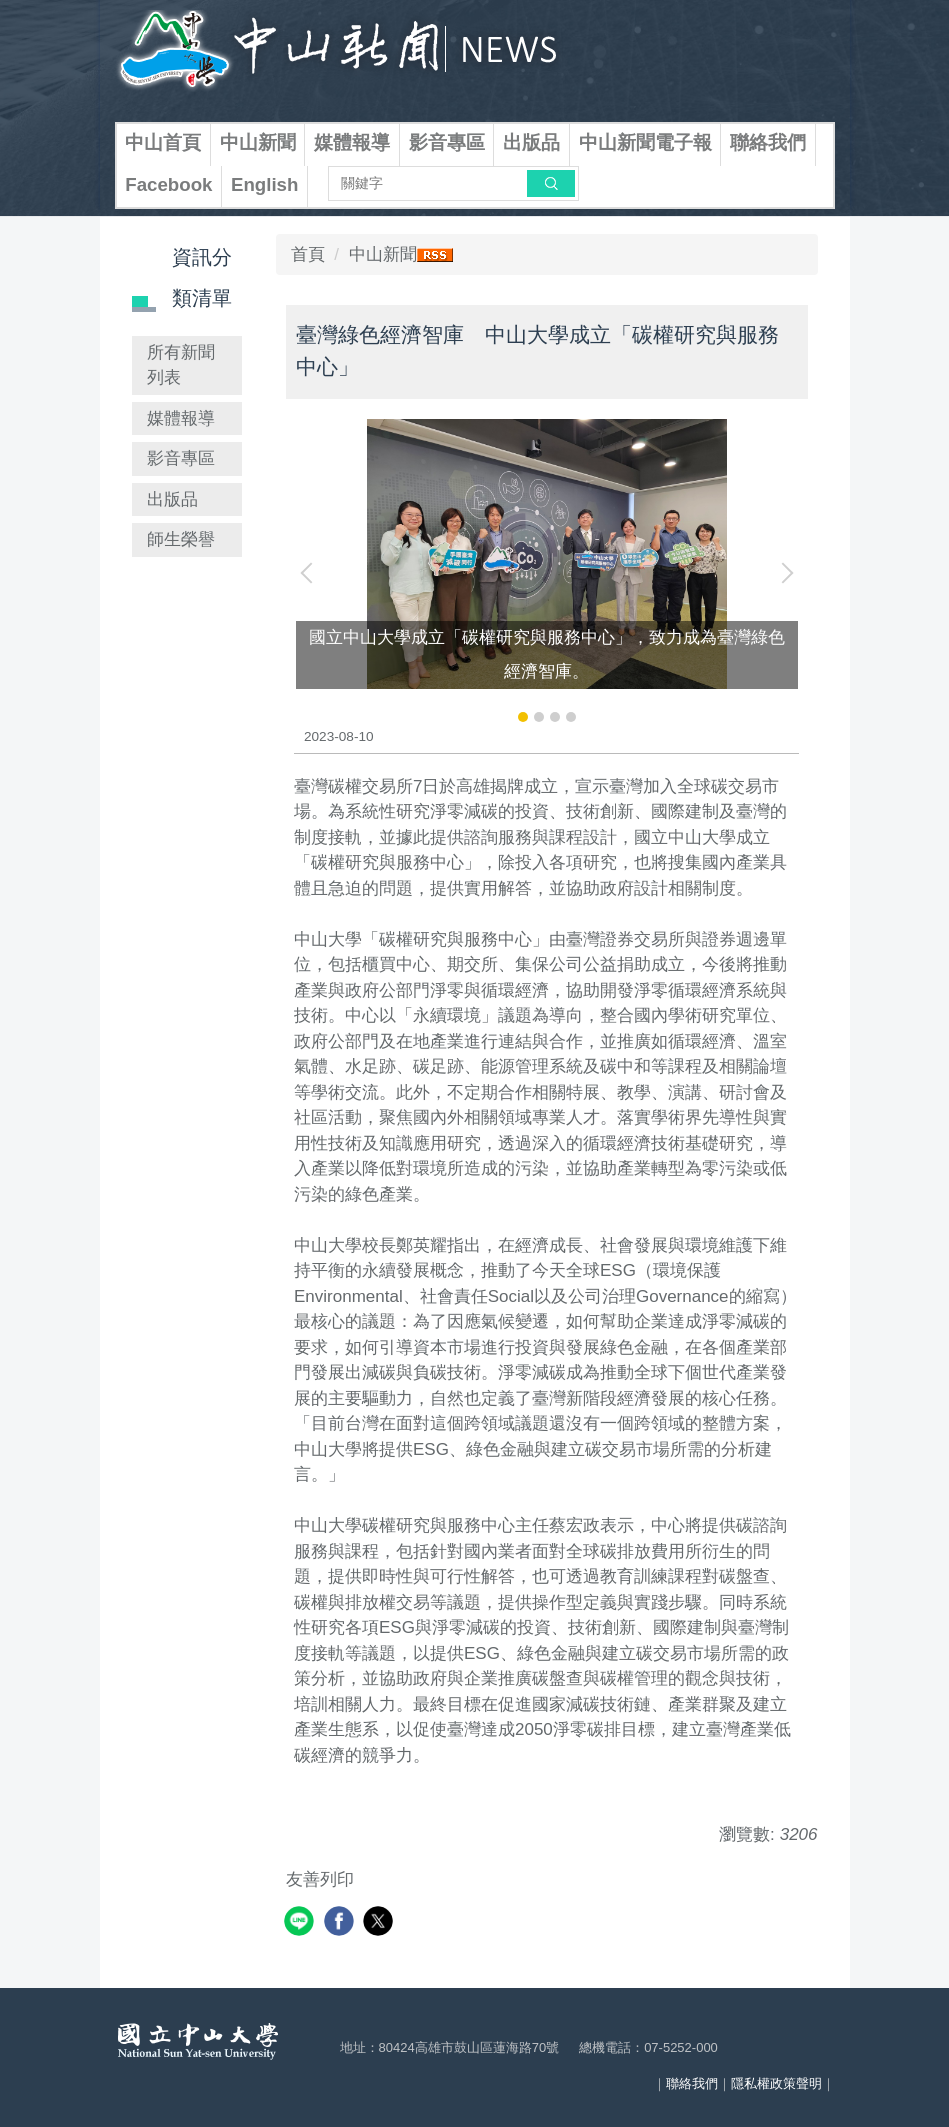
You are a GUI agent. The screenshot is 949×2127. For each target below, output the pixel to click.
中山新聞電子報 (645, 142)
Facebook (168, 184)
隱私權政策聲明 (776, 2083)
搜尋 (551, 183)
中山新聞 (258, 142)
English (265, 184)
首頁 (308, 254)
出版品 (531, 142)
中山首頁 (163, 142)
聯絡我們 (768, 142)
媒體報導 (352, 142)
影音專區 (447, 142)
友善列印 (320, 1879)
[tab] (523, 717)
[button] (311, 573)
